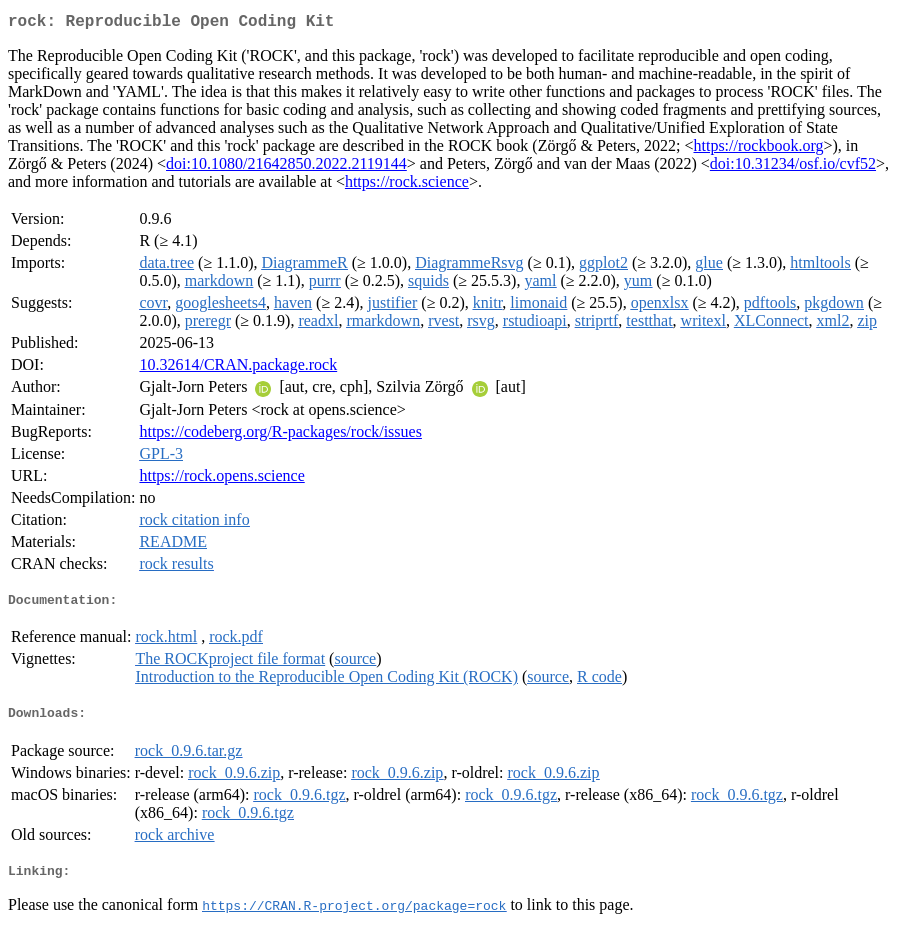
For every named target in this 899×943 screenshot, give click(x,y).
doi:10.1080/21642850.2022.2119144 (286, 167)
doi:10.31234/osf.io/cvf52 (793, 167)
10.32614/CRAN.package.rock (238, 368)
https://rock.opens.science (221, 479)
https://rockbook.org (759, 149)
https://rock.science (407, 185)
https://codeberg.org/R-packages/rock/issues (280, 435)
